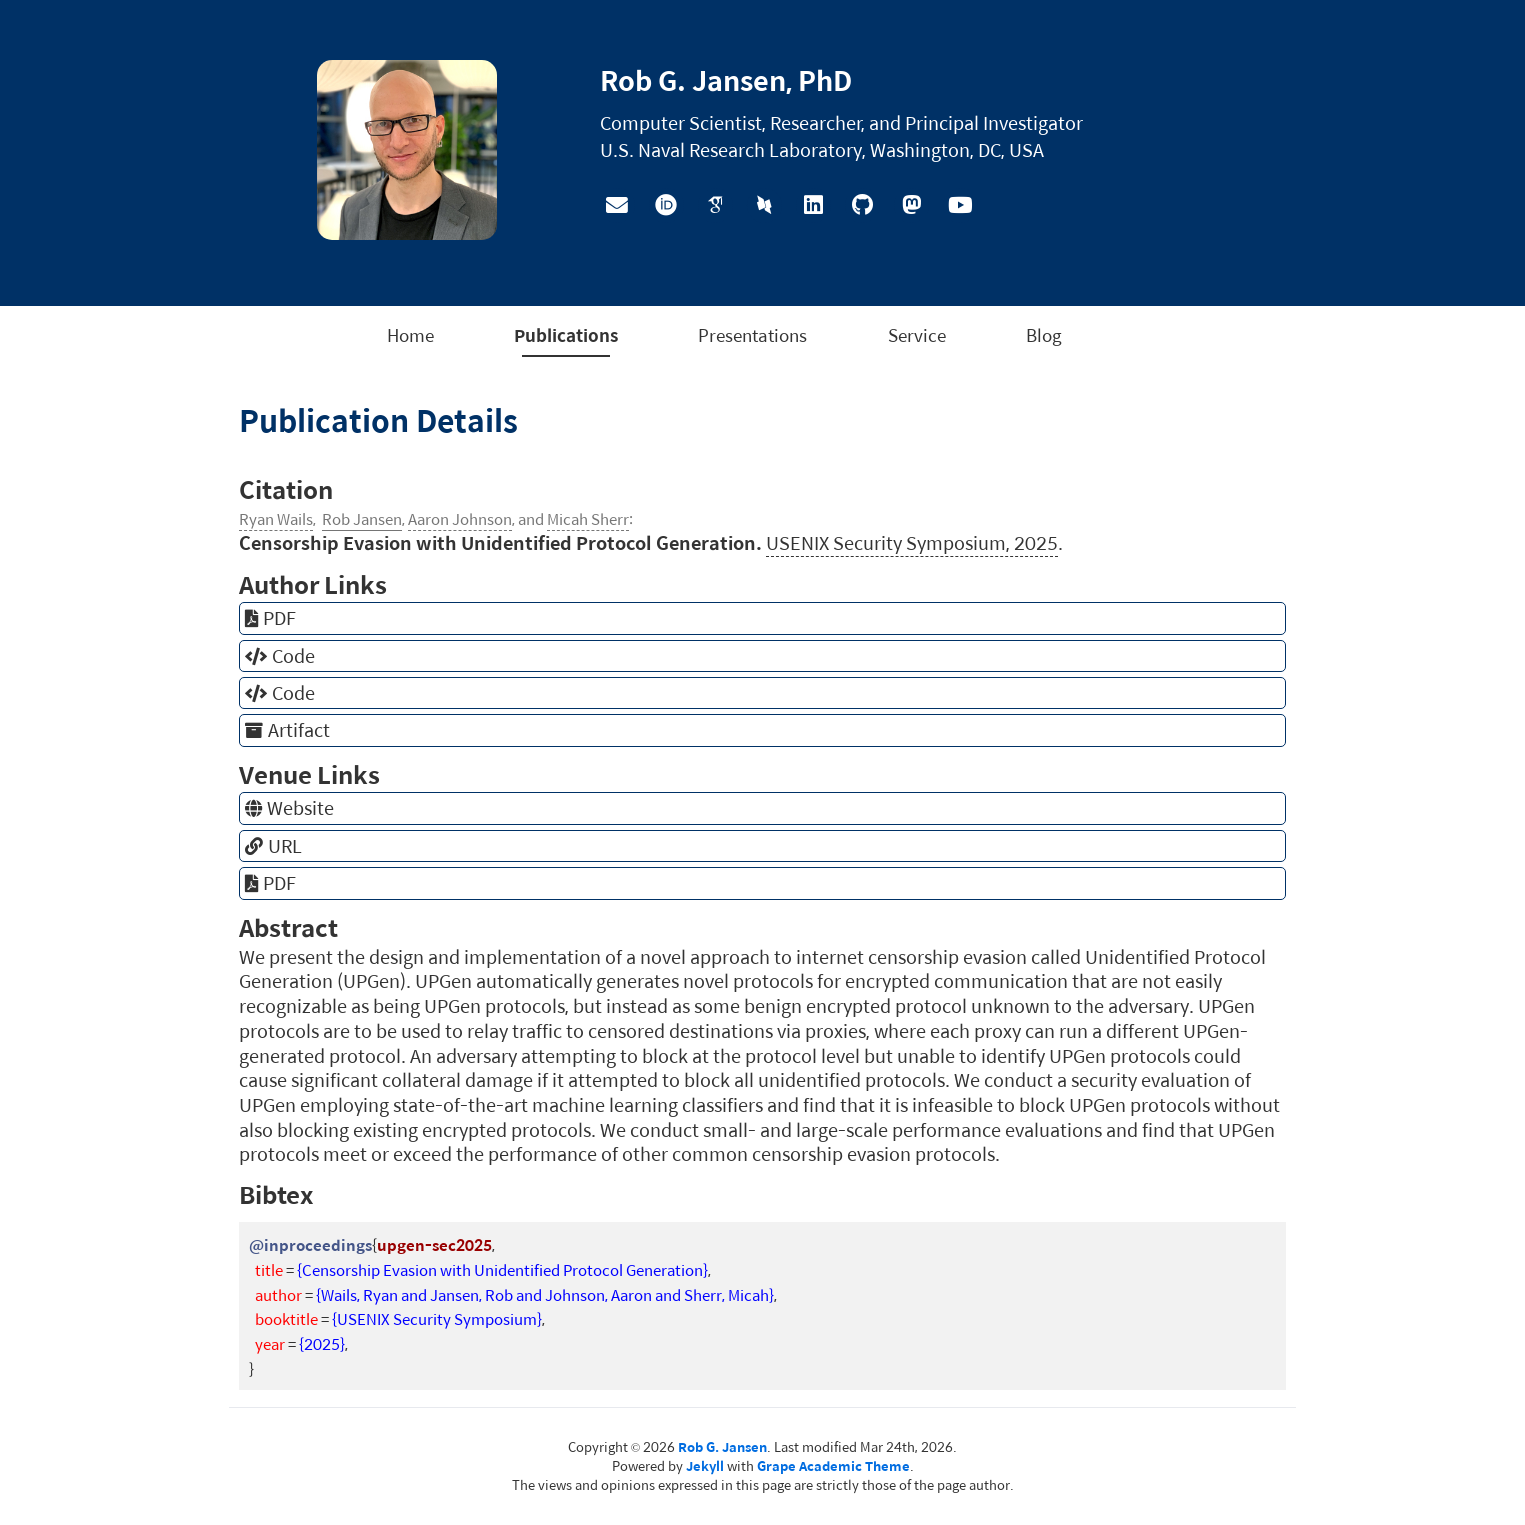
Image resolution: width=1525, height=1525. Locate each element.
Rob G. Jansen (722, 1446)
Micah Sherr (588, 518)
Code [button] (280, 656)
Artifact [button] (287, 730)
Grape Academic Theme (833, 1465)
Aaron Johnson (460, 518)
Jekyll (705, 1465)
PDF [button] (270, 618)
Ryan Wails (276, 518)
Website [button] (289, 808)
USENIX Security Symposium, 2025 (912, 542)
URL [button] (273, 846)
